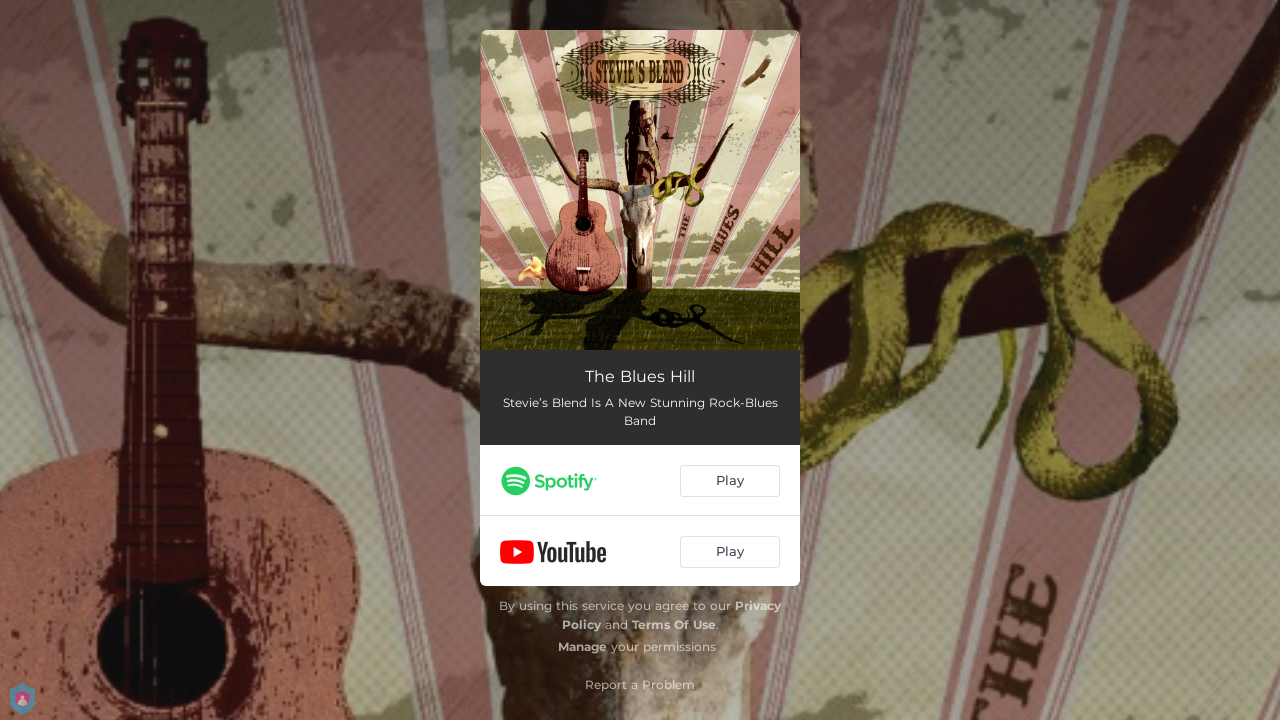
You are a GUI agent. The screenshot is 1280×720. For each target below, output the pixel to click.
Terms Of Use (674, 624)
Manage (582, 646)
